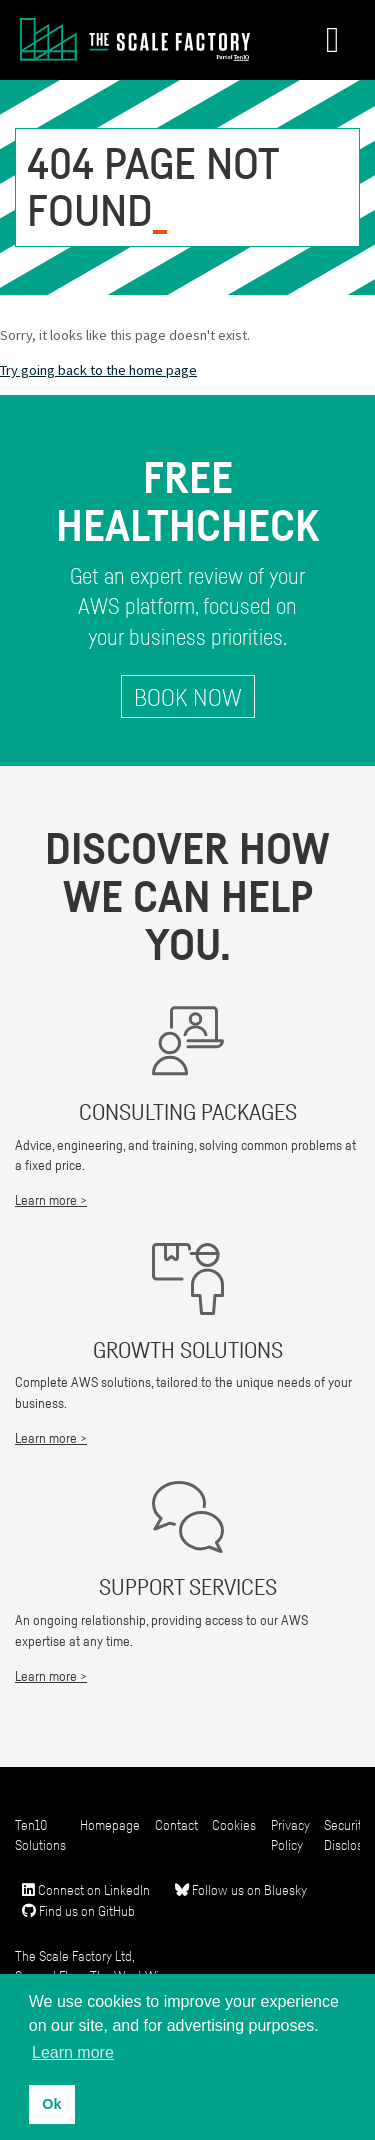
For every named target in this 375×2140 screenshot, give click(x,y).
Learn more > (51, 1199)
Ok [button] (51, 2104)
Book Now (188, 697)
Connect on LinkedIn (86, 1889)
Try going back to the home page (98, 370)
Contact (176, 1824)
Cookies (234, 1824)
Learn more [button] (73, 2052)
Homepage (110, 1824)
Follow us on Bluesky (241, 1889)
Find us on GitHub (78, 1910)
